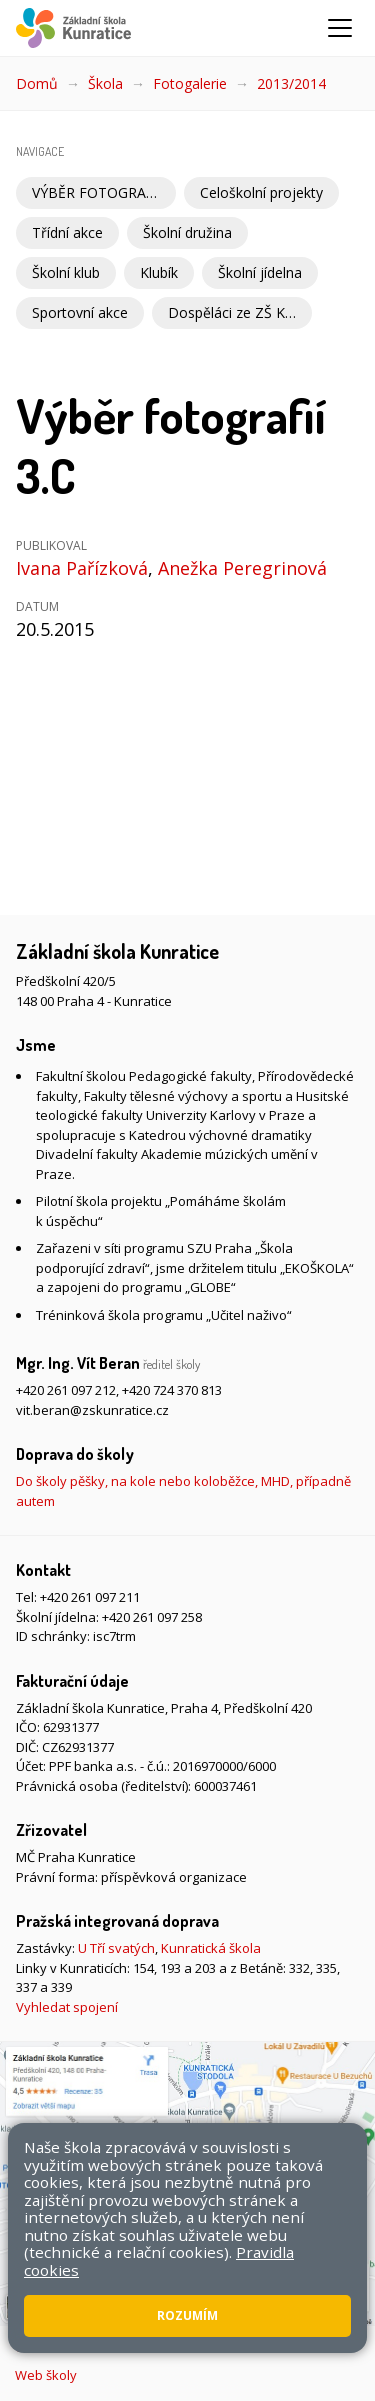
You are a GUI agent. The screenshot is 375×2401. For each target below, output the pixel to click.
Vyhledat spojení (67, 2007)
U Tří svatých (116, 1948)
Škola (105, 83)
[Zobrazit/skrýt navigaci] (340, 28)
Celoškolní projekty (261, 192)
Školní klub (66, 272)
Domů (37, 83)
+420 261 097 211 (90, 1597)
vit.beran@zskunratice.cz (92, 1410)
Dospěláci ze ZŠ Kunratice (240, 312)
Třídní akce (67, 232)
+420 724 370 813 (172, 1390)
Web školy (46, 2375)
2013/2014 (291, 83)
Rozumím (187, 2315)
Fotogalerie (190, 83)
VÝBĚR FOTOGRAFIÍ (97, 192)
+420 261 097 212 (66, 1390)
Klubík (159, 272)
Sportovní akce (80, 312)
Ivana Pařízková (82, 568)
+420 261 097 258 (152, 1617)
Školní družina (187, 232)
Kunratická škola (211, 1948)
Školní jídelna (260, 272)
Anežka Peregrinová (242, 568)
